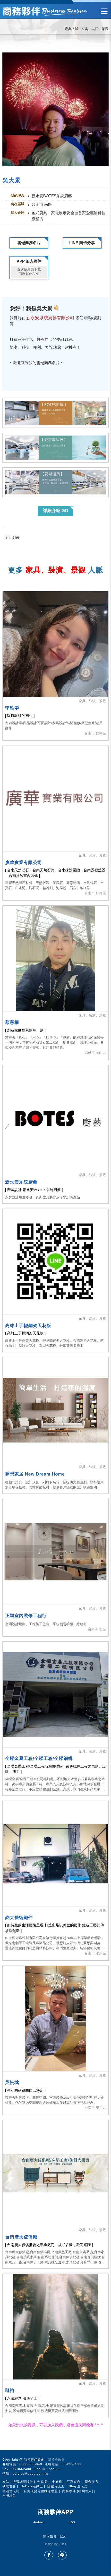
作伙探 (42, 2481)
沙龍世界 (9, 2486)
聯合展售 (91, 2481)
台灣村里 (9, 2496)
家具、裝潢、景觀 (95, 29)
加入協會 (50, 2536)
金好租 (57, 2481)
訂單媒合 (73, 2481)
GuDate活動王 (31, 2486)
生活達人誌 (10, 2491)
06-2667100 (71, 2464)
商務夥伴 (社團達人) (77, 2491)
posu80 (55, 2469)
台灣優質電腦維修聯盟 (41, 2491)
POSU (63, 2544)
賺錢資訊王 (55, 2486)
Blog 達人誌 (78, 2486)
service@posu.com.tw (30, 2473)
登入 (63, 2536)
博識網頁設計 (23, 2481)
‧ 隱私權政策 (55, 2459)
